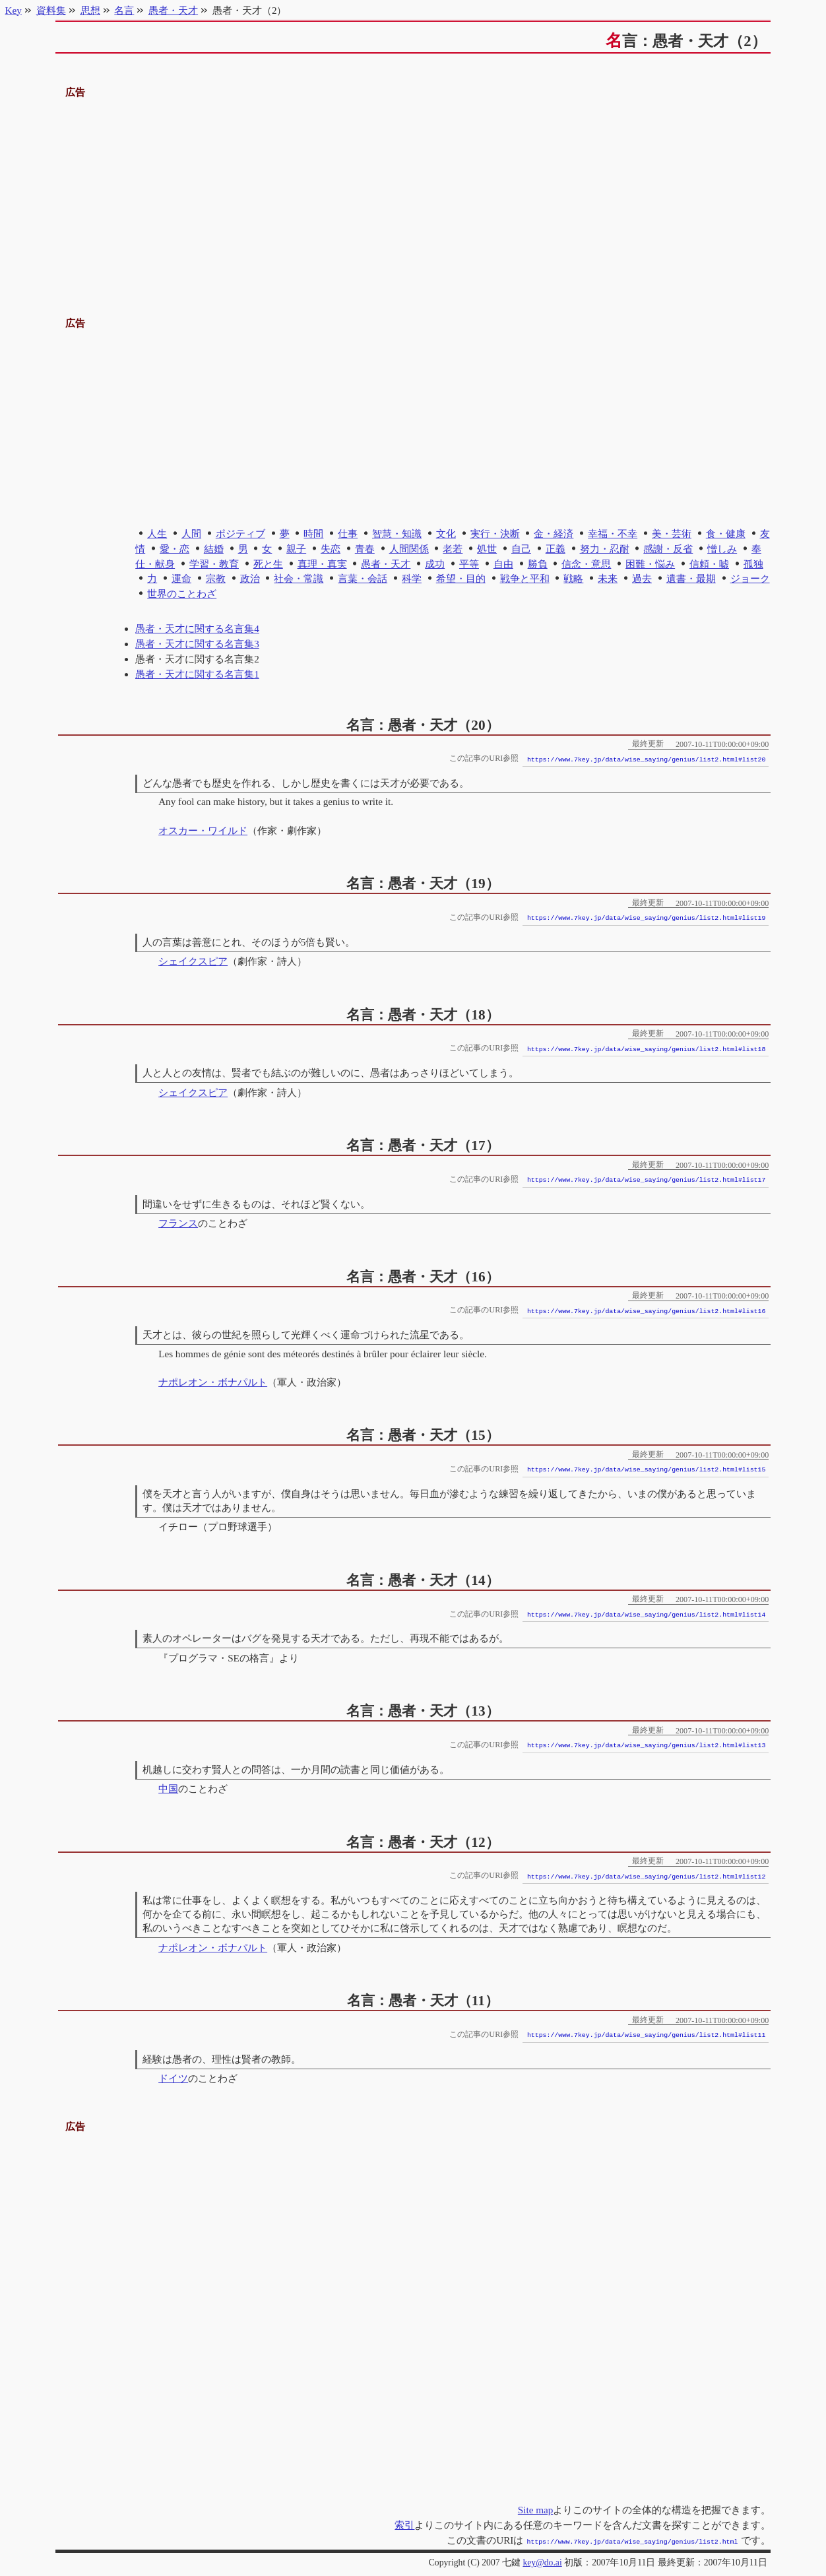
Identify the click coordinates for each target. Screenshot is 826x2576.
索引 (404, 2524)
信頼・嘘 (709, 563)
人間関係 (409, 548)
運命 (181, 578)
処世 (487, 548)
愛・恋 (174, 548)
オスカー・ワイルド (202, 830)
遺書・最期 (691, 578)
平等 (469, 563)
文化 (446, 533)
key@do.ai (542, 2561)
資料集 (51, 10)
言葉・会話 (362, 578)
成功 (435, 563)
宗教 (216, 578)
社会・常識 (298, 578)
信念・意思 (586, 563)
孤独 (753, 563)
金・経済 (553, 533)
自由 (503, 563)
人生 (157, 533)
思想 (90, 10)
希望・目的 (461, 578)
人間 (191, 533)
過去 (642, 578)
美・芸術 (671, 533)
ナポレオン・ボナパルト (212, 1382)
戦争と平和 (525, 578)
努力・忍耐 (604, 548)
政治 (250, 578)
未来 (608, 578)
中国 (168, 1788)
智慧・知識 (397, 533)
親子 (296, 548)
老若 (452, 548)
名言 (124, 10)
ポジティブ (240, 533)
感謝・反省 (668, 548)
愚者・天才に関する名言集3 (197, 643)
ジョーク (750, 578)
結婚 (214, 548)
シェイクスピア (193, 961)
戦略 (573, 578)
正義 (555, 548)
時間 (313, 533)
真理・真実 (322, 563)
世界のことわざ (181, 593)
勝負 (538, 563)
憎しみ (722, 548)
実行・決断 (495, 533)
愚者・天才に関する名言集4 (197, 628)
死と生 (268, 563)
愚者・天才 (385, 563)
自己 (521, 548)
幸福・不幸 (612, 533)
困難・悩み (650, 563)
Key (13, 10)
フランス (178, 1223)
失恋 (330, 548)
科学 (412, 578)
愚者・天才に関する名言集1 (197, 674)
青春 (365, 548)
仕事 (348, 533)
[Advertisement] (413, 193)
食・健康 (726, 533)
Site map (536, 2509)
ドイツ (173, 2078)
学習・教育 (214, 563)
